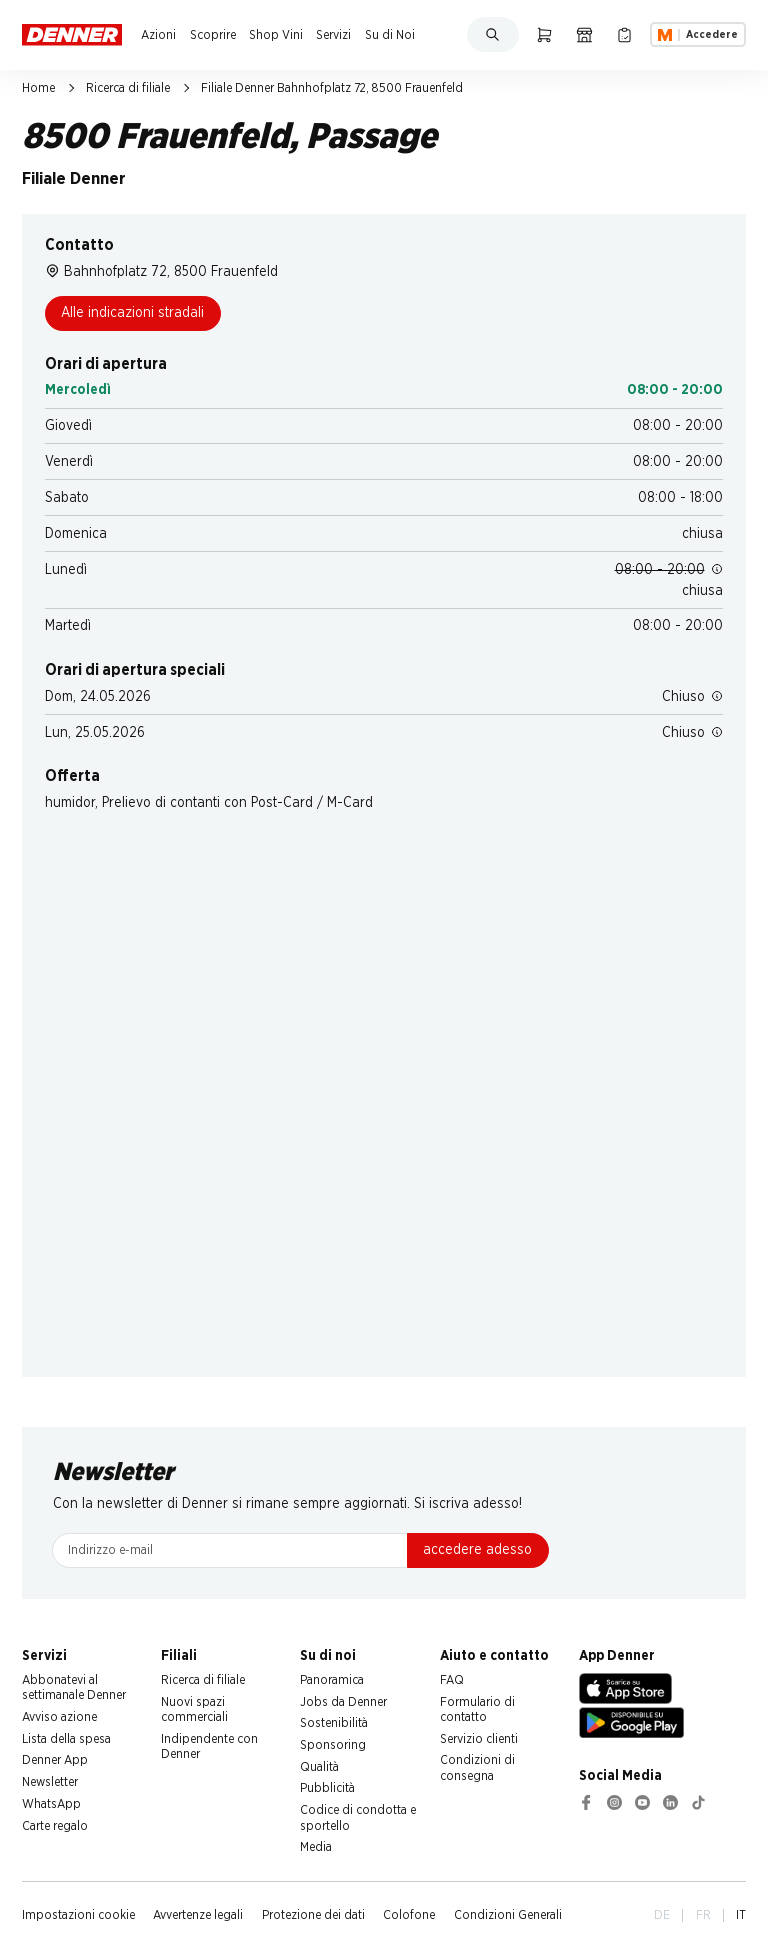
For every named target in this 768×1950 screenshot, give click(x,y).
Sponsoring (333, 1745)
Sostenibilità (334, 1723)
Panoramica (332, 1680)
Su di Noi (390, 35)
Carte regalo (55, 1826)
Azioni (158, 35)
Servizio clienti (479, 1739)
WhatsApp (51, 1804)
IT (741, 1915)
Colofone (409, 1915)
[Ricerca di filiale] (584, 34)
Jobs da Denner (343, 1702)
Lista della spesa (66, 1739)
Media (316, 1847)
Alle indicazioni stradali (132, 313)
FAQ (452, 1680)
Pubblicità (327, 1788)
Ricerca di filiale (128, 88)
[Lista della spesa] (624, 34)
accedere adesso (477, 1550)
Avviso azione (59, 1717)
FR (703, 1915)
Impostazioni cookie (78, 1915)
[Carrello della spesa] (544, 34)
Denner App (55, 1760)
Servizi (333, 35)
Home (38, 88)
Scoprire (213, 35)
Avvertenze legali (198, 1915)
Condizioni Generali (508, 1915)
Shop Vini (276, 35)
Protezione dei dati (313, 1915)
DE (662, 1915)
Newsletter (50, 1782)
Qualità (319, 1767)
